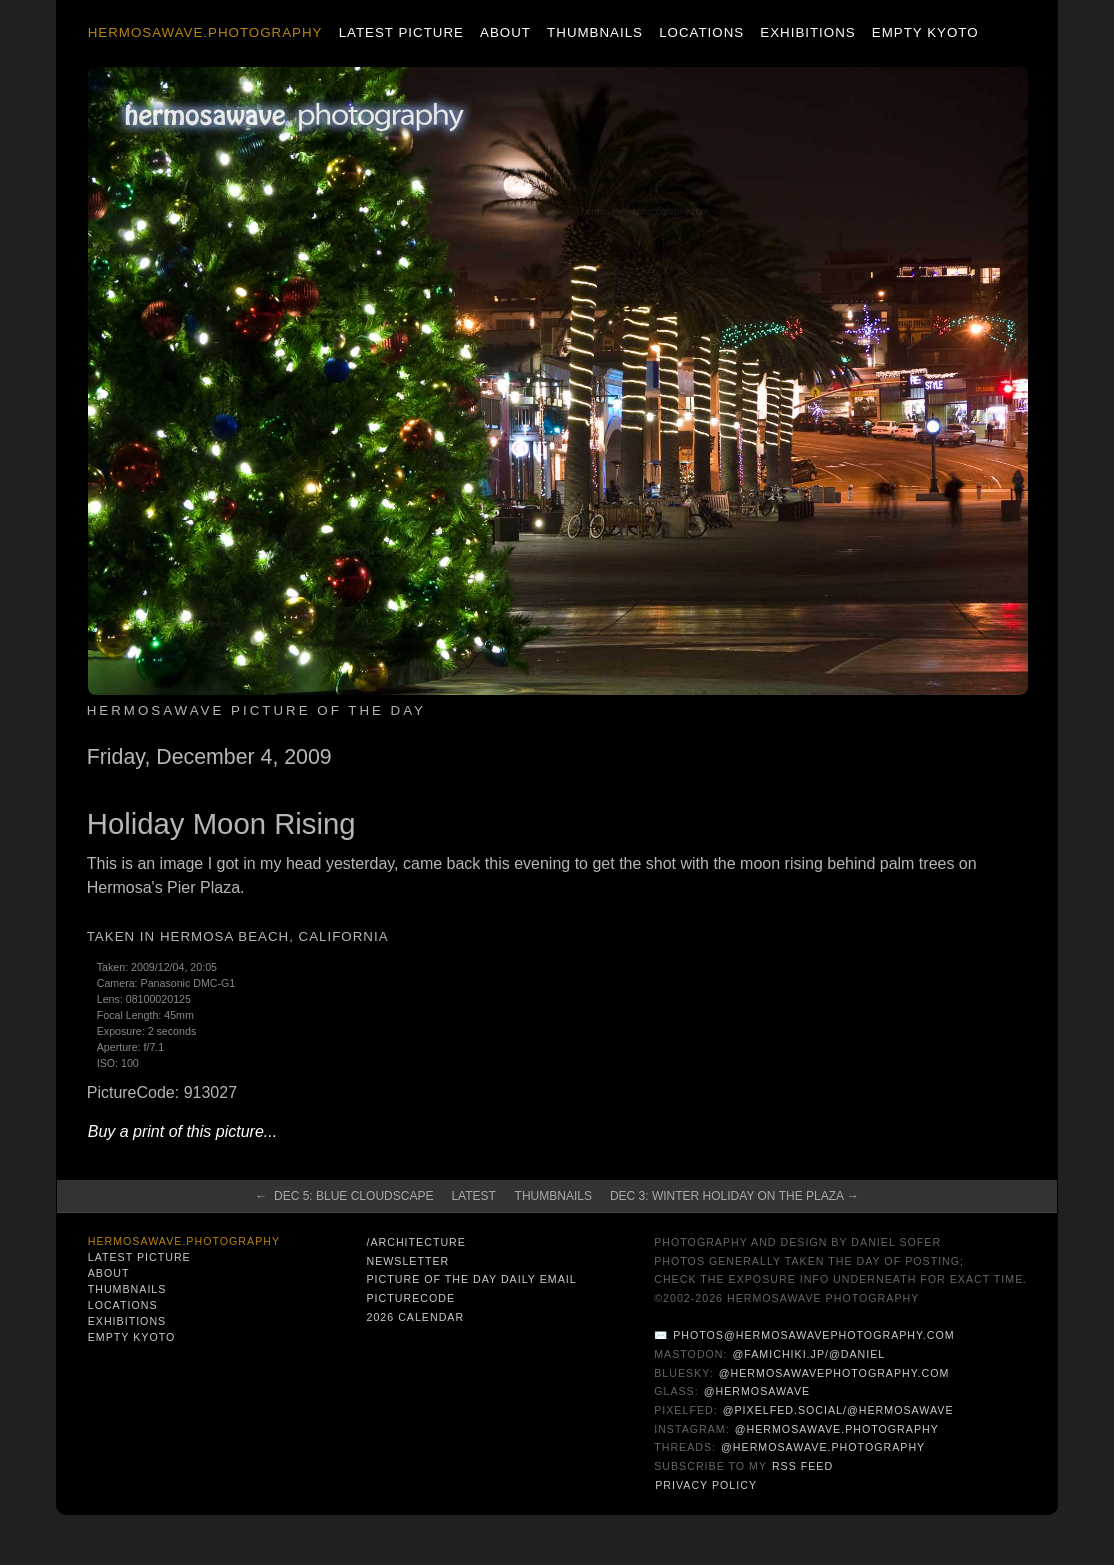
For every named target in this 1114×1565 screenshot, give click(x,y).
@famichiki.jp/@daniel (809, 1354)
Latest (473, 1196)
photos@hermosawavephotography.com (813, 1335)
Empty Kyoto (925, 32)
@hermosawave (757, 1391)
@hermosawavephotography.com (834, 1373)
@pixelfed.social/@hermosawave (838, 1410)
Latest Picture (401, 32)
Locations (701, 32)
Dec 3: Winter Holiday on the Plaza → (734, 1196)
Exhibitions (807, 32)
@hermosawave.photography (837, 1429)
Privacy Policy (706, 1485)
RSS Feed (802, 1466)
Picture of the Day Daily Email (471, 1279)
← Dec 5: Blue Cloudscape (344, 1196)
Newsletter (407, 1261)
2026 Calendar (415, 1317)
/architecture (415, 1242)
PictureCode (410, 1298)
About (505, 32)
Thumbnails (595, 32)
